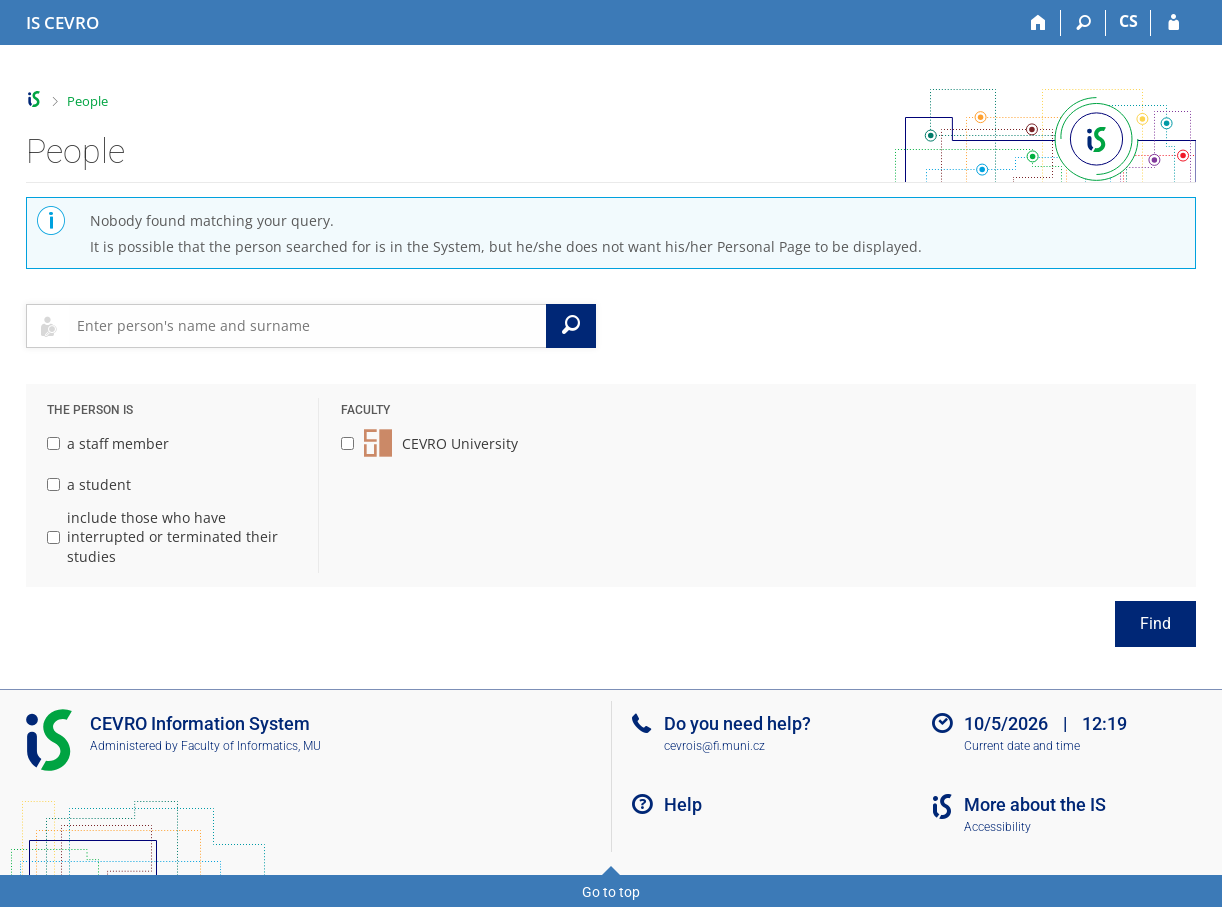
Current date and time (1022, 746)
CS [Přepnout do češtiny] (1128, 21)
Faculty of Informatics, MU (251, 746)
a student (89, 484)
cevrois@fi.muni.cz (714, 746)
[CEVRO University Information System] (62, 23)
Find (1155, 623)
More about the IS (1035, 804)
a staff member (108, 443)
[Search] (1083, 23)
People (87, 101)
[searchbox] (307, 326)
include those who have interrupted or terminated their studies (162, 537)
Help (683, 804)
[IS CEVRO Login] (1173, 23)
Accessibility (997, 827)
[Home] (1038, 23)
